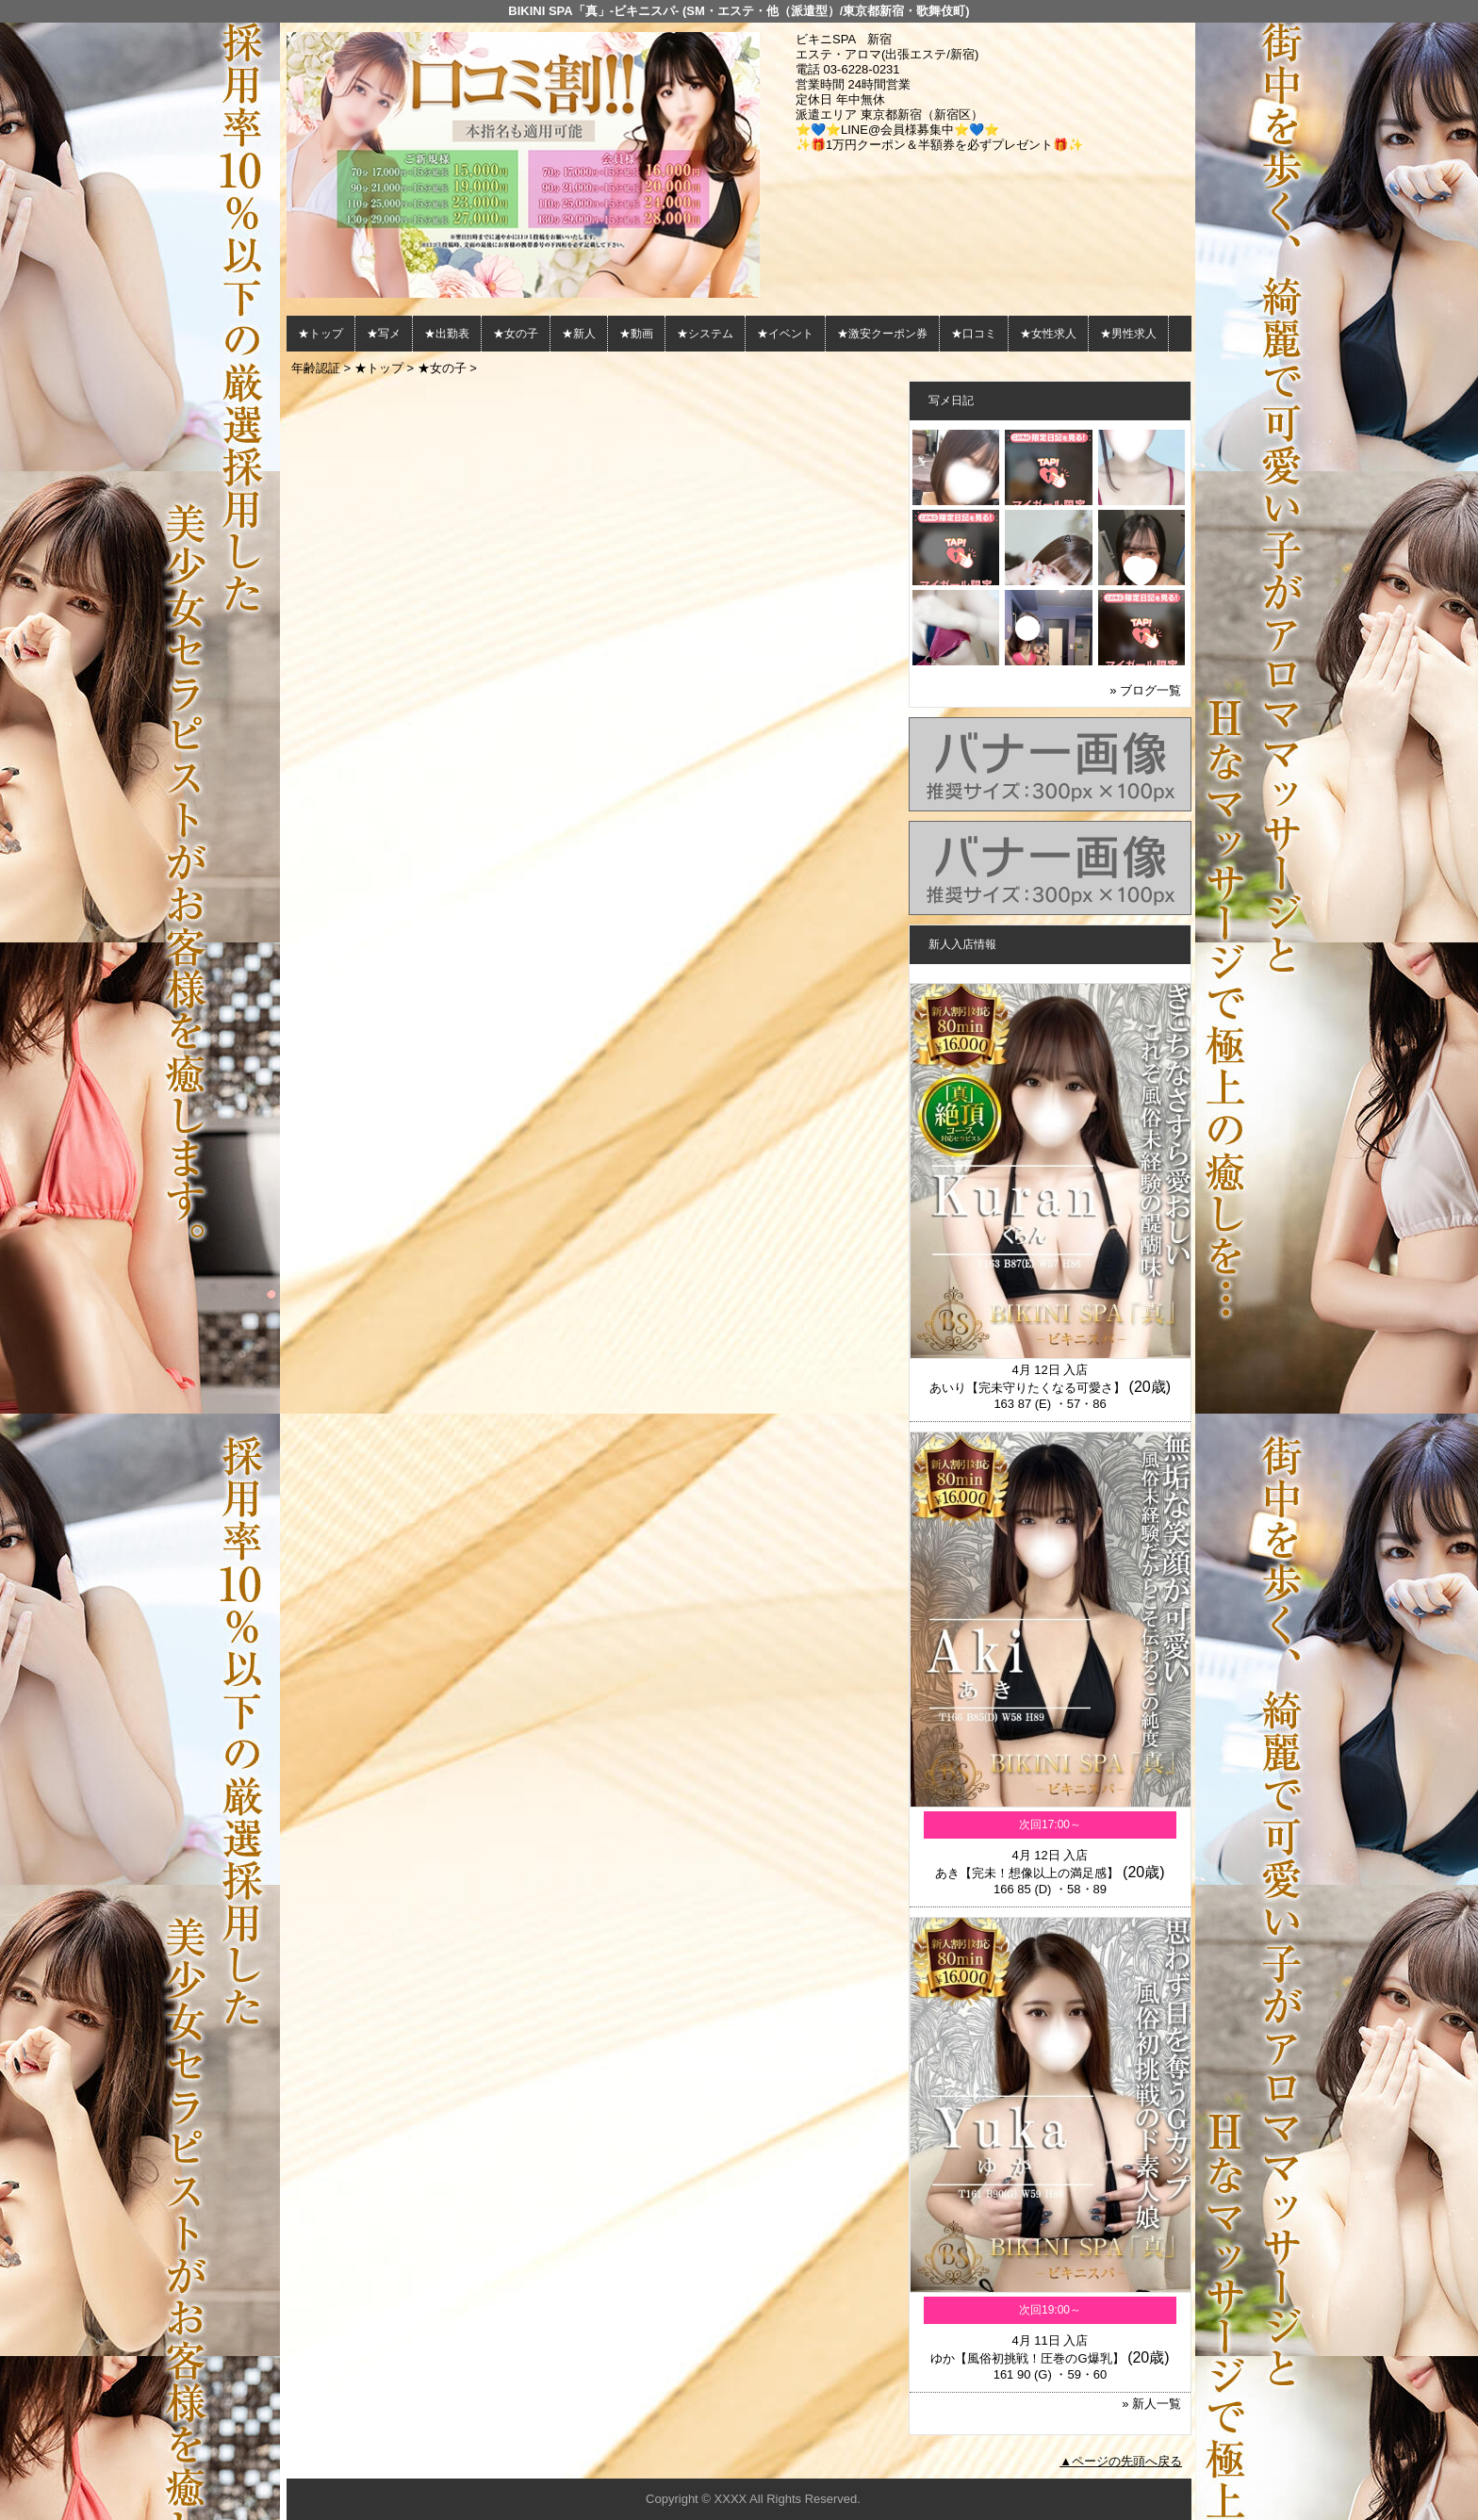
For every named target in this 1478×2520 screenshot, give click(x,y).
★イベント (785, 333)
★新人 (579, 333)
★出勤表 (446, 333)
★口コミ (973, 333)
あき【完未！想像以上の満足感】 (1027, 1873)
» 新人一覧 (1151, 2404)
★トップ (320, 333)
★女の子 (515, 333)
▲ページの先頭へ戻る (1120, 2461)
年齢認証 (315, 368)
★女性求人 (1048, 333)
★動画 (636, 333)
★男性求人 (1128, 333)
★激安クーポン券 (882, 333)
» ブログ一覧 (1145, 690)
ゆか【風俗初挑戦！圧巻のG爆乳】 (1027, 2358)
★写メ (384, 333)
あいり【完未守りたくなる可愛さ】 (1027, 1388)
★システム (705, 333)
